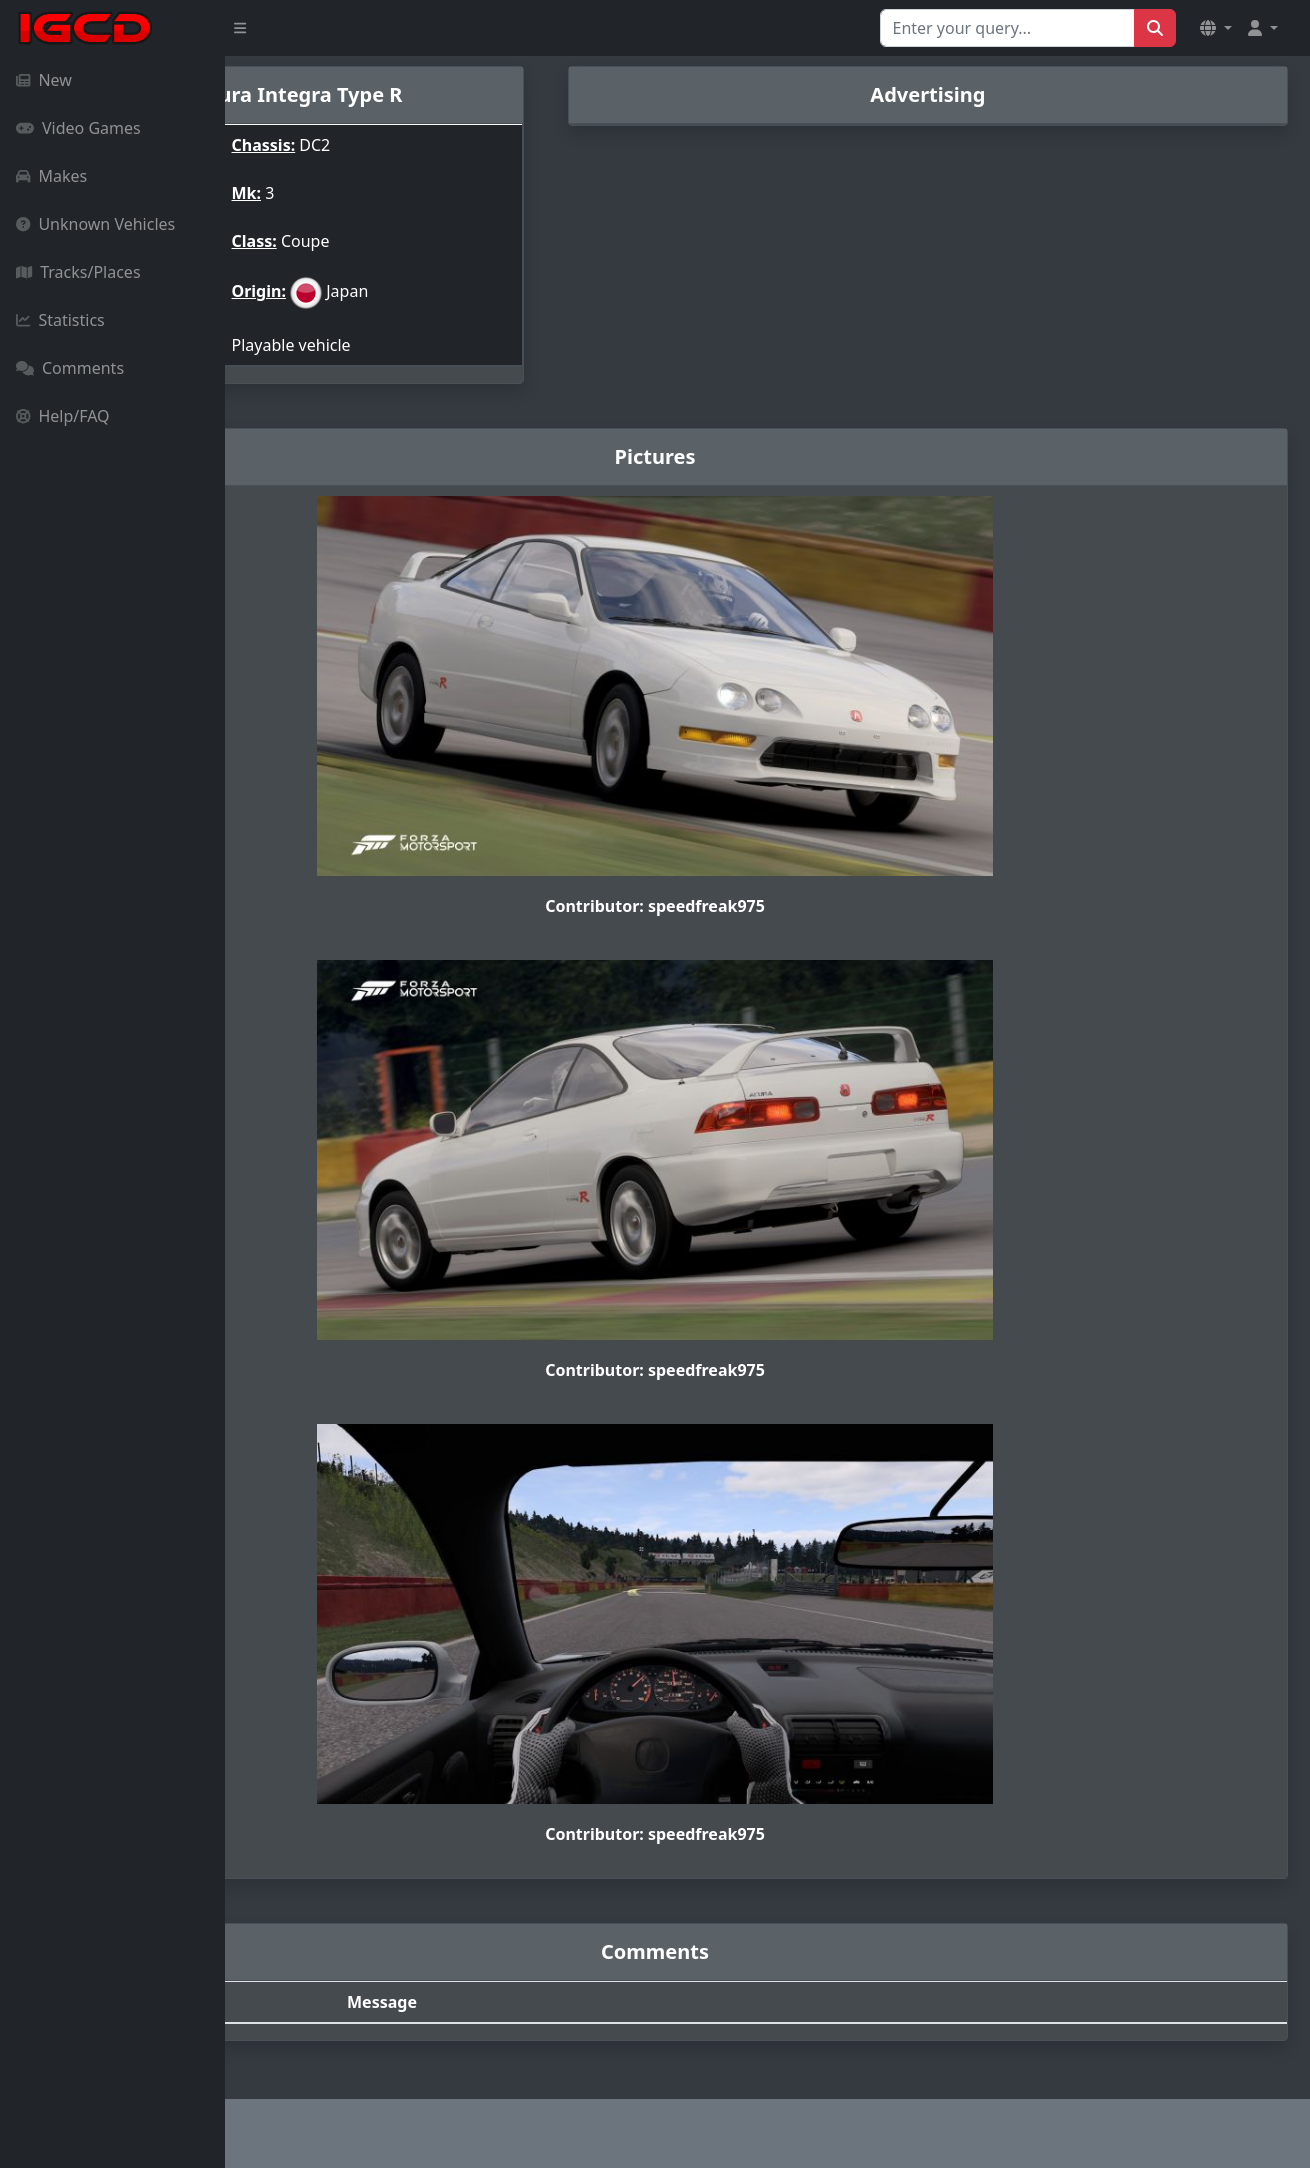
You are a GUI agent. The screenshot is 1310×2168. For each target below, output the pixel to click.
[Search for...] (1007, 28)
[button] (1216, 28)
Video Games (78, 128)
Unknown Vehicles (95, 224)
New (44, 80)
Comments (70, 368)
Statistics (60, 320)
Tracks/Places (78, 272)
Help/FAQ (63, 416)
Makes (51, 176)
